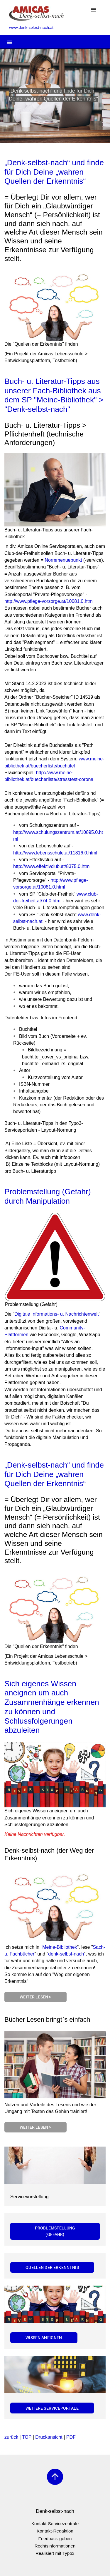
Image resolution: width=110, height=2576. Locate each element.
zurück (11, 2437)
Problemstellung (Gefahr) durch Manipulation (47, 1196)
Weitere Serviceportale (52, 2408)
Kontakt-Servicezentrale (55, 2523)
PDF (71, 2437)
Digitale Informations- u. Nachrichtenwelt (56, 1314)
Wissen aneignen (44, 2337)
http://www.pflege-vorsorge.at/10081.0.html (49, 601)
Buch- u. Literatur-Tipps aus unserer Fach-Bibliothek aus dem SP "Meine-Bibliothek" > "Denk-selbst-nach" (53, 395)
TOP (26, 2437)
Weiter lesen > (35, 1997)
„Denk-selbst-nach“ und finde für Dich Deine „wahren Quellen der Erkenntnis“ (54, 171)
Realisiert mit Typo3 (55, 2553)
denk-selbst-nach (66, 1953)
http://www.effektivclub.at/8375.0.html (52, 866)
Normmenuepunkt (63, 560)
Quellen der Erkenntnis (52, 2267)
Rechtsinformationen (55, 2545)
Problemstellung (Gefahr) (55, 2231)
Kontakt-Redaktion (55, 2530)
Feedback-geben (55, 2538)
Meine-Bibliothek (59, 1947)
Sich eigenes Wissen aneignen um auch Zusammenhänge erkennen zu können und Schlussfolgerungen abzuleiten (51, 1706)
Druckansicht (48, 2437)
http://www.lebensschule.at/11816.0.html (55, 852)
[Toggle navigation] (93, 10)
